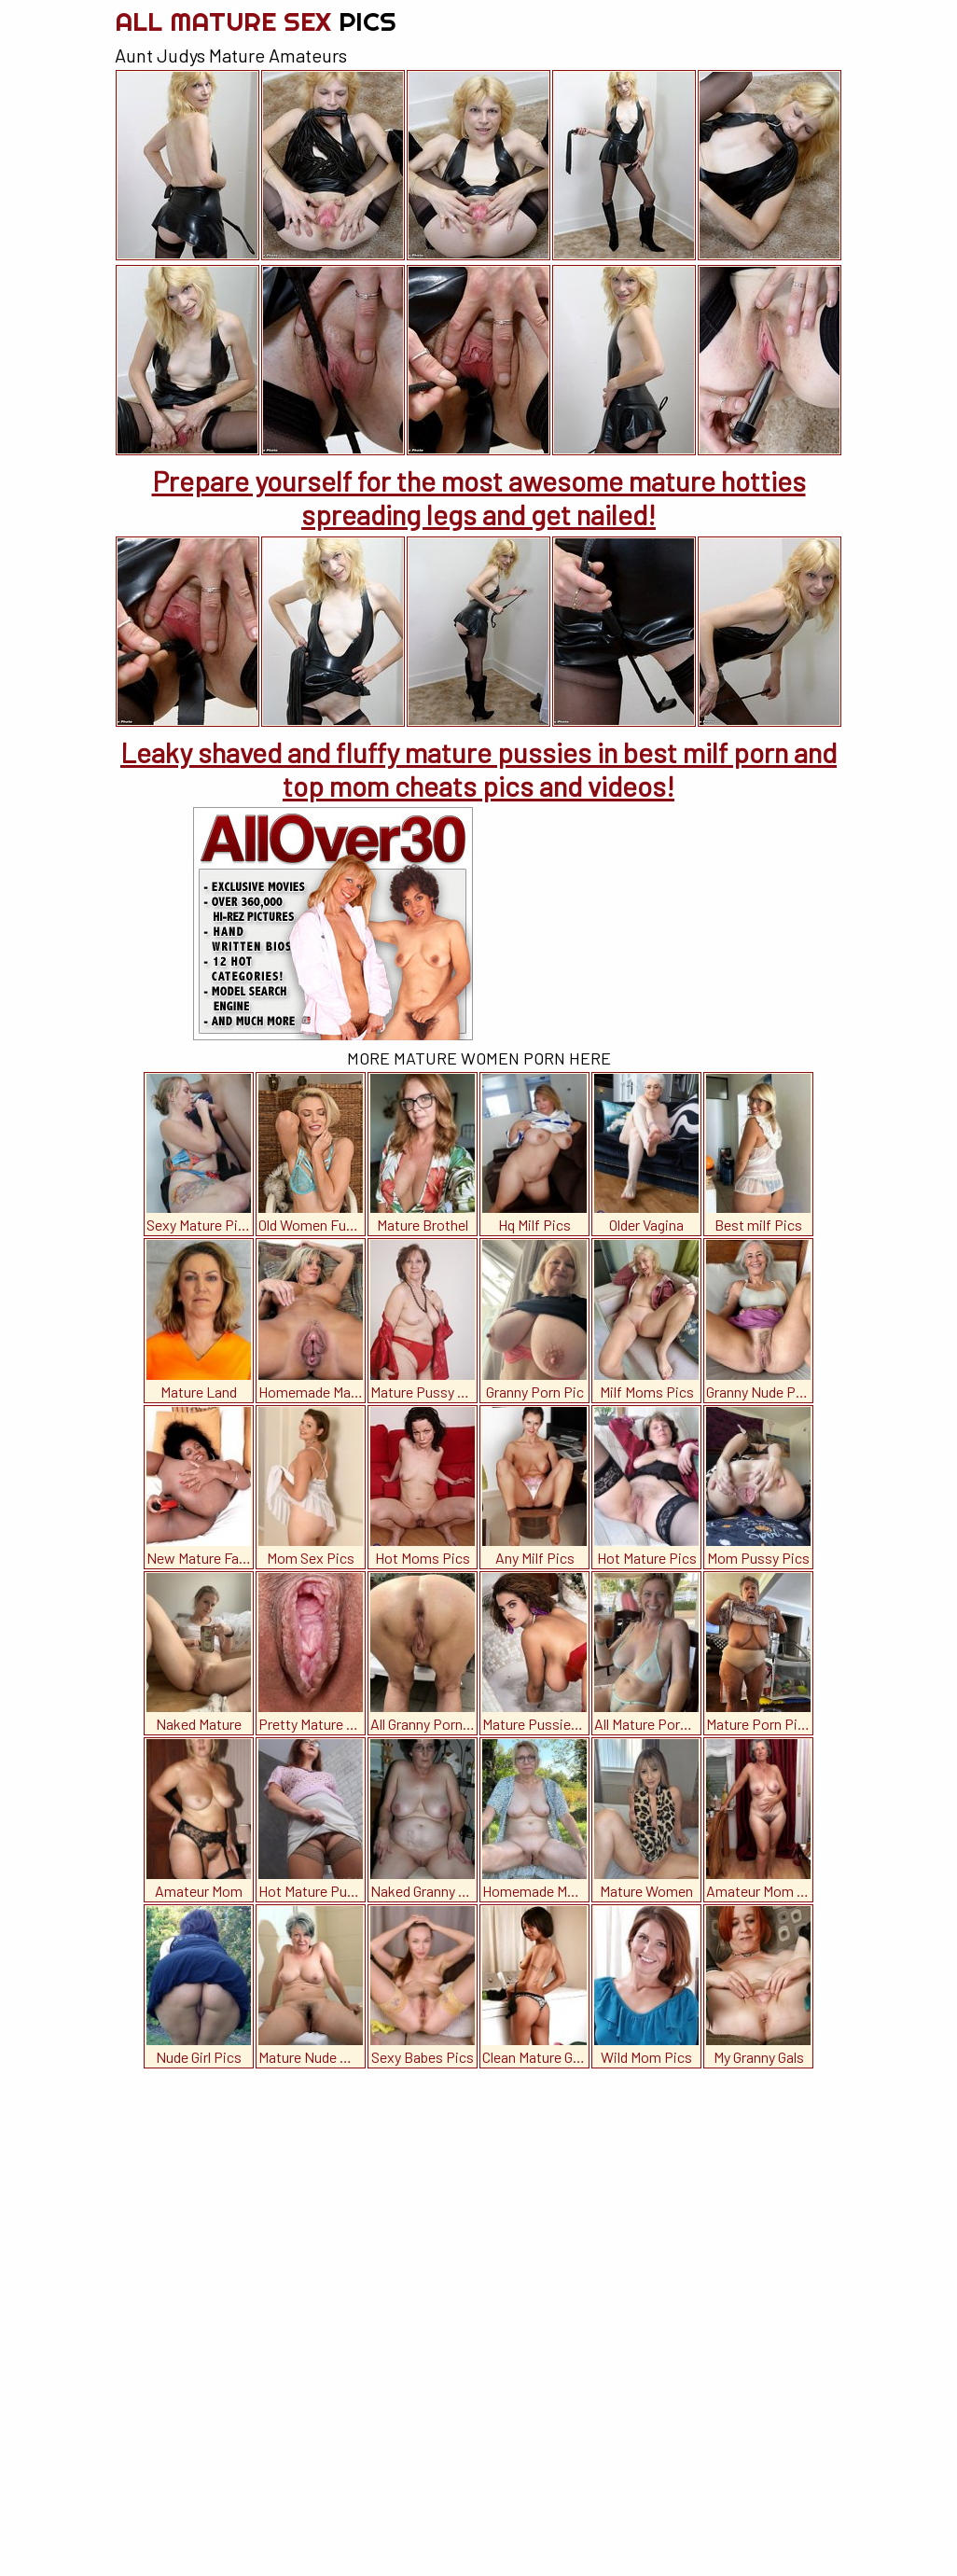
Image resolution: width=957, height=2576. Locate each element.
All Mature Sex (255, 21)
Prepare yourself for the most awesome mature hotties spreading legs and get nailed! (479, 497)
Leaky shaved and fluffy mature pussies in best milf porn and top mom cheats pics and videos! (478, 768)
